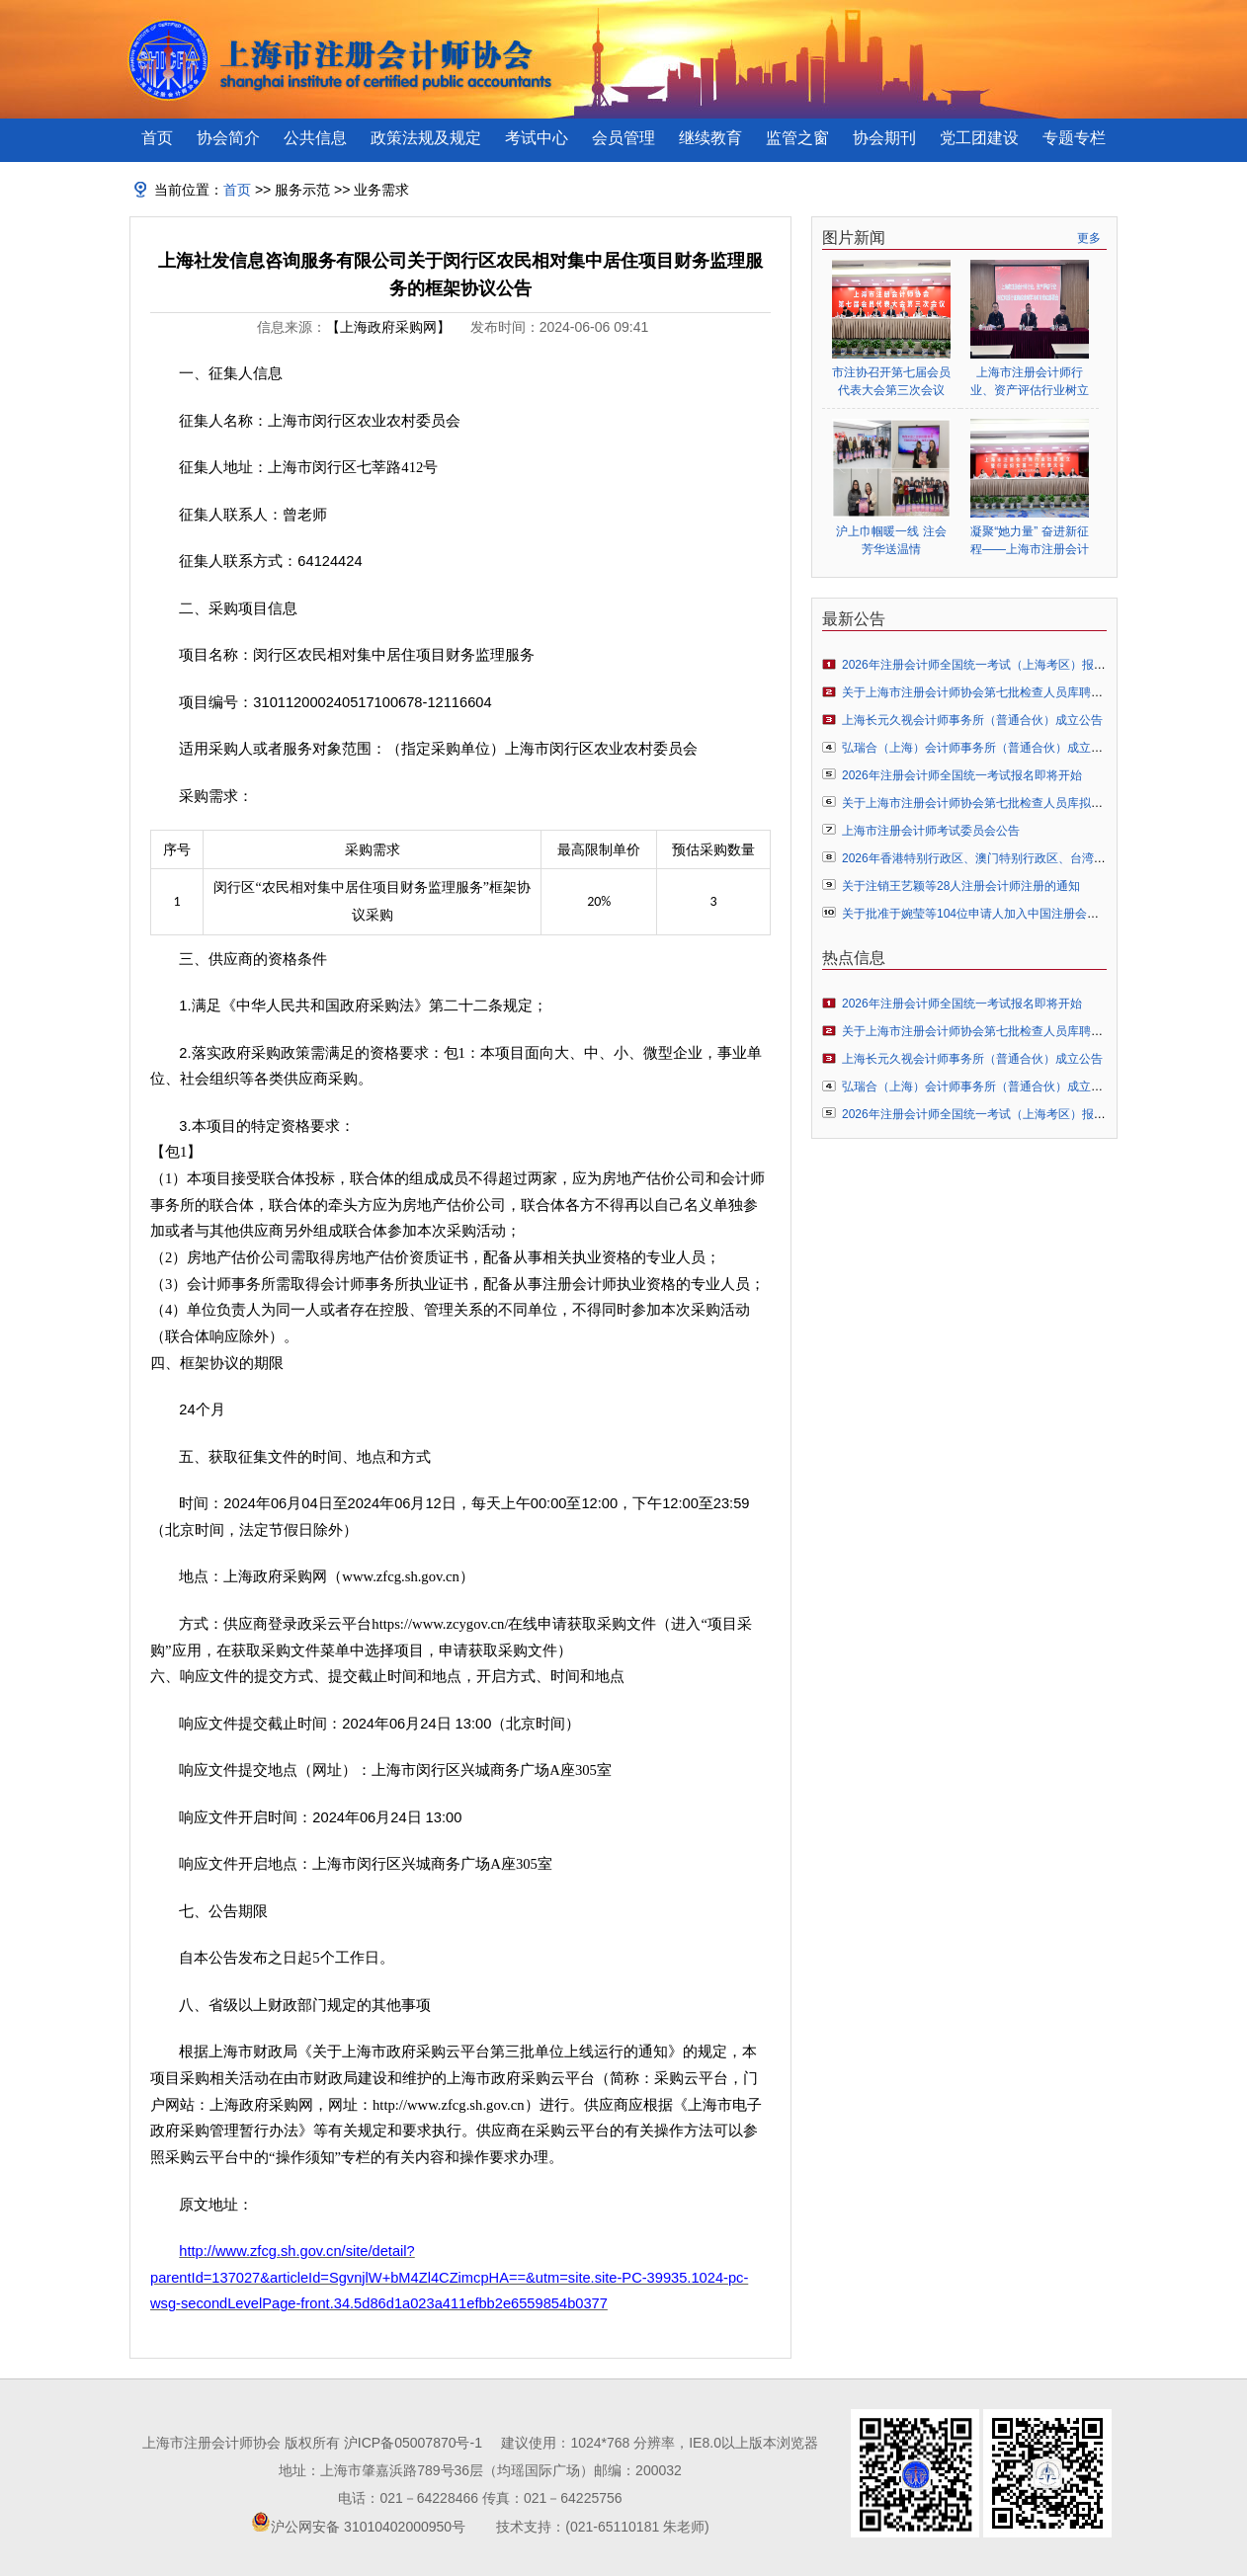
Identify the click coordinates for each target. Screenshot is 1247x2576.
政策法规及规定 (426, 137)
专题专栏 (1074, 137)
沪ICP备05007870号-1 (413, 2443)
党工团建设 (979, 137)
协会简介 (228, 137)
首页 (157, 137)
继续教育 (710, 137)
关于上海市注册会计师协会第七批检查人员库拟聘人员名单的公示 (1014, 803)
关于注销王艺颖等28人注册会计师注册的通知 (961, 886)
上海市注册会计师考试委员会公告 (931, 831)
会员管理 (623, 137)
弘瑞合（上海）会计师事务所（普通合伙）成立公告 (978, 748)
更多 (1089, 238)
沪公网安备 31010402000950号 (368, 2527)
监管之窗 (797, 137)
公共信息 (315, 137)
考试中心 (536, 137)
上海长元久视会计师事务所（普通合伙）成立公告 (972, 720)
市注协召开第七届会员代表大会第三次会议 (891, 381)
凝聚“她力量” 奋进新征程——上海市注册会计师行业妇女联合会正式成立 (1029, 540)
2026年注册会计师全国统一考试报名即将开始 (962, 775)
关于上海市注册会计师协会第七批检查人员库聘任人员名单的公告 (1014, 692)
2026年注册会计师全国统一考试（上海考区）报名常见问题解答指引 (1021, 665)
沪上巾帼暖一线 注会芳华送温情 (891, 540)
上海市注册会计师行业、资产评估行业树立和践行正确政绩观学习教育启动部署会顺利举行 (1029, 381)
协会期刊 (884, 137)
